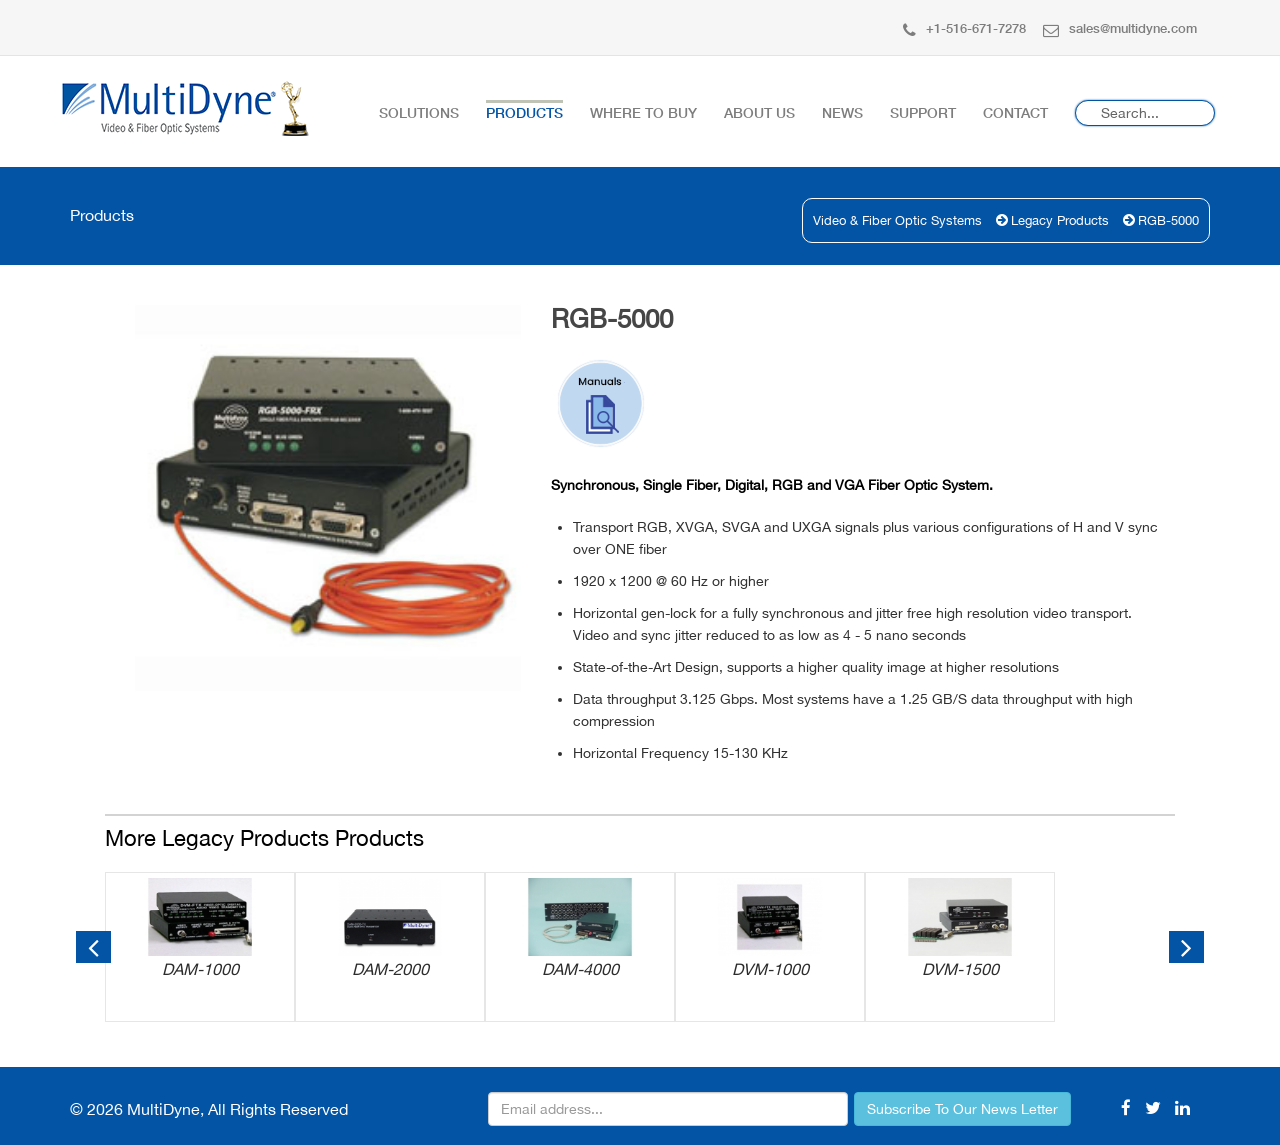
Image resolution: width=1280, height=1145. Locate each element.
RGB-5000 (1168, 220)
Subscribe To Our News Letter (962, 1109)
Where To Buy (643, 112)
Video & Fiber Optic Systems (897, 220)
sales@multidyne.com (1120, 28)
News (842, 112)
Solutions (419, 112)
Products (524, 112)
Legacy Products (1060, 220)
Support (923, 112)
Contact (1015, 112)
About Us (759, 112)
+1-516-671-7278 (964, 28)
